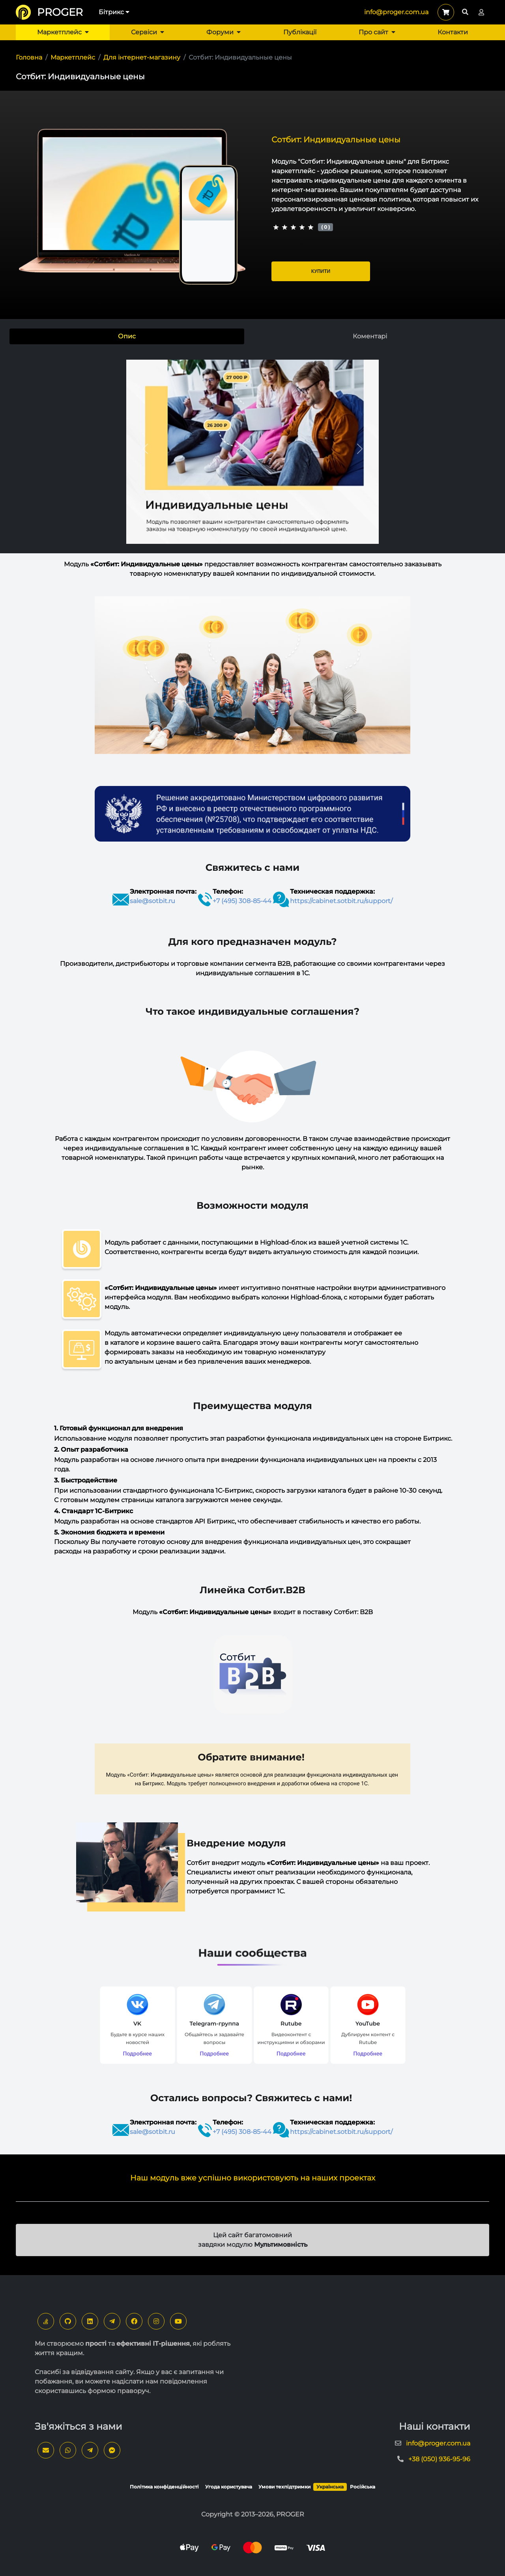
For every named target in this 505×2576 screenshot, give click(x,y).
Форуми (223, 32)
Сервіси (147, 32)
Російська (362, 2487)
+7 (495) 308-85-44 (242, 901)
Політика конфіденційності (164, 2487)
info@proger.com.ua (396, 12)
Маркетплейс (63, 32)
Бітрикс (114, 12)
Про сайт (377, 32)
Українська (330, 2487)
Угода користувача (228, 2487)
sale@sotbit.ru (152, 901)
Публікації (299, 32)
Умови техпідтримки (284, 2487)
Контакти (453, 32)
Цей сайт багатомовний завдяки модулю (252, 2239)
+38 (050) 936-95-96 (439, 2459)
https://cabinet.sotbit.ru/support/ (341, 901)
